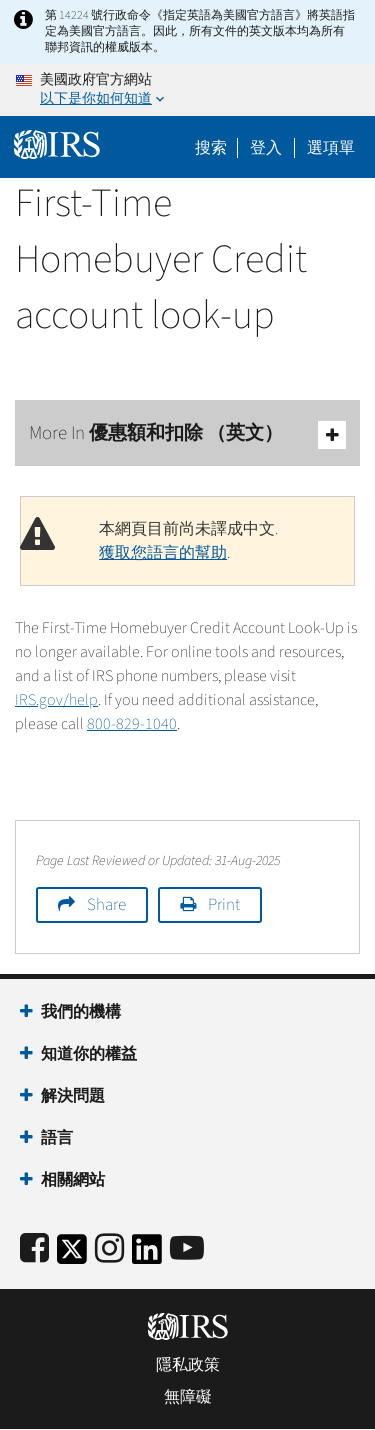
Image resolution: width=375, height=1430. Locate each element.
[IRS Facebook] (34, 1249)
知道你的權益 (89, 1054)
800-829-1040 (132, 724)
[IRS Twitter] (72, 1255)
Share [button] (106, 905)
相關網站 (73, 1180)
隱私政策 (188, 1365)
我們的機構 (81, 1012)
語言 (57, 1138)
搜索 (211, 148)
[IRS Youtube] (187, 1249)
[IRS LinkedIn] (147, 1255)
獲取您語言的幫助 (163, 553)
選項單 (331, 148)
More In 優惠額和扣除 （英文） (187, 434)
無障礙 (188, 1397)
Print (224, 905)
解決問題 (73, 1096)
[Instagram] (109, 1249)
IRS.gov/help (56, 700)
